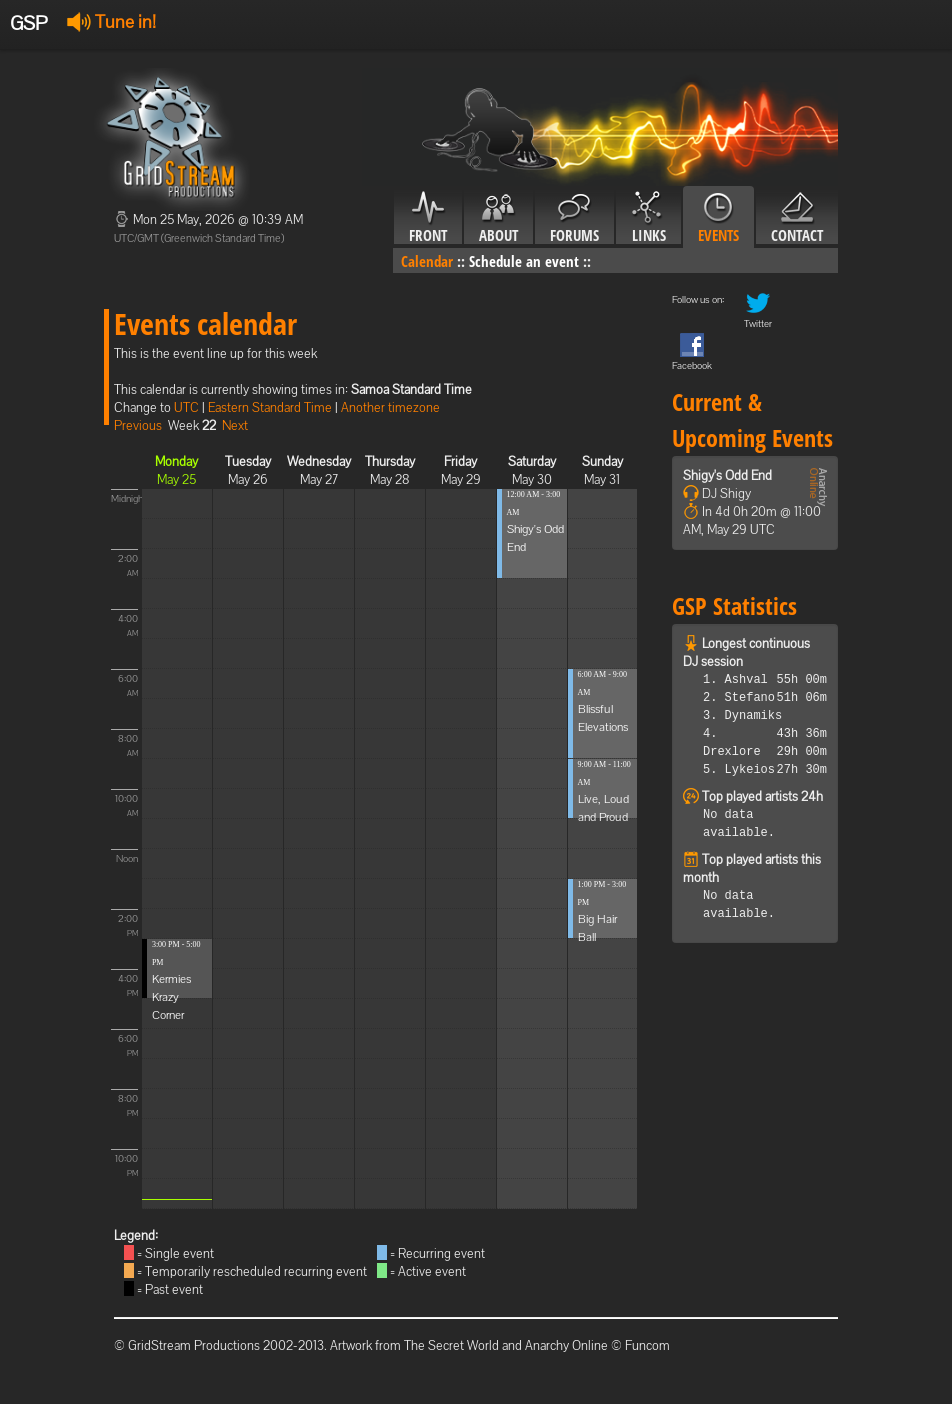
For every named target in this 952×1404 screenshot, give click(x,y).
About (498, 218)
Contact (797, 218)
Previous (138, 425)
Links (648, 218)
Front (428, 218)
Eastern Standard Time (270, 407)
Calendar (427, 261)
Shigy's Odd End (727, 475)
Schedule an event (524, 261)
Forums (574, 218)
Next (235, 425)
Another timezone (390, 407)
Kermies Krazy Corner (171, 997)
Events (718, 218)
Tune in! (111, 21)
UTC (186, 407)
